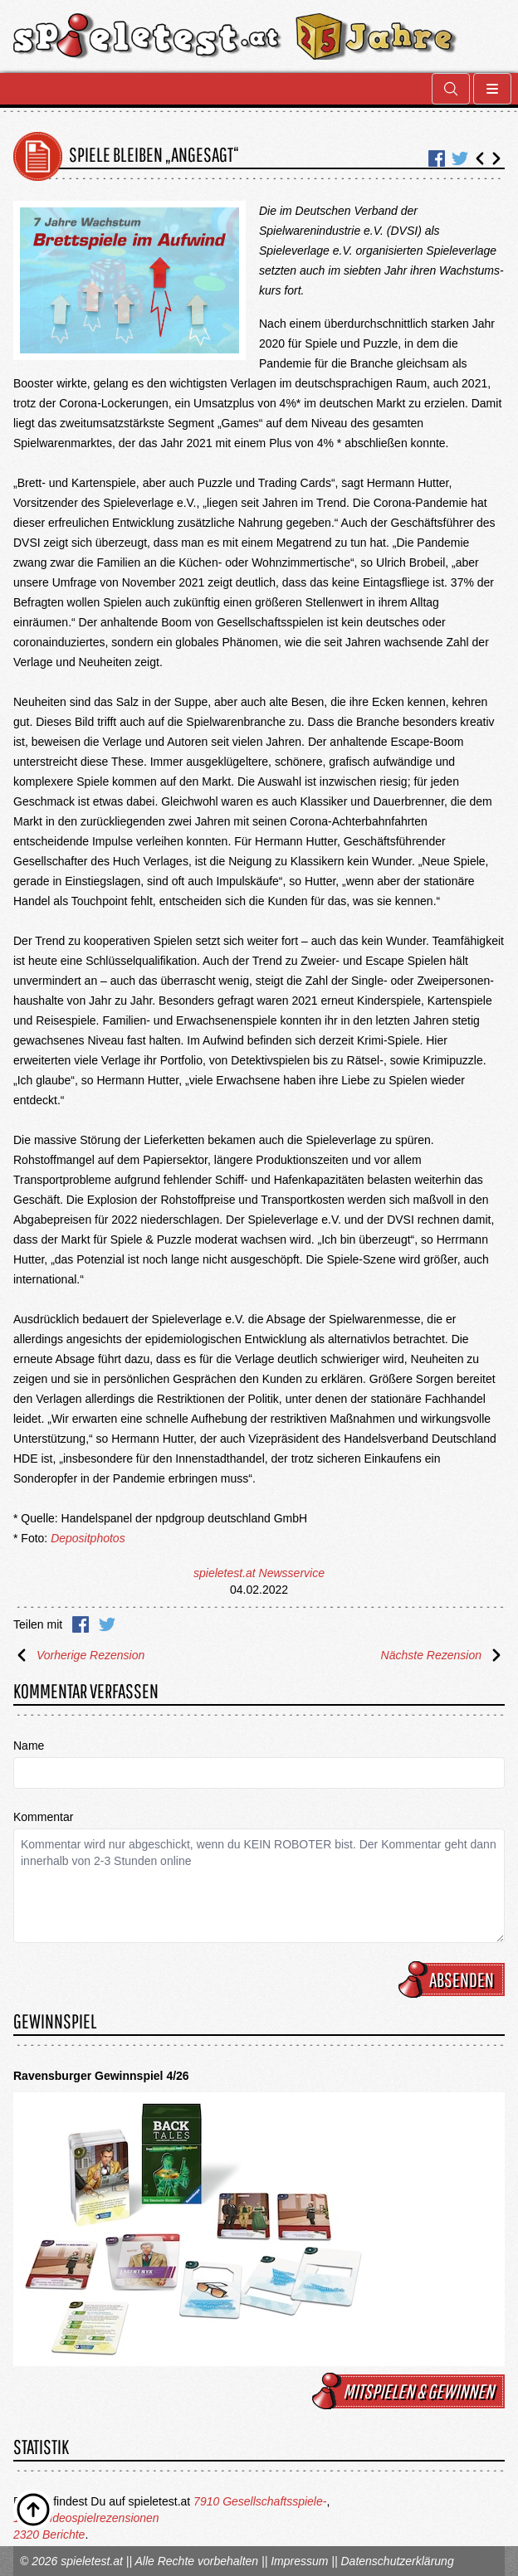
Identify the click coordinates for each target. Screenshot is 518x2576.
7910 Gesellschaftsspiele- (259, 2501)
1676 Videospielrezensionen (86, 2518)
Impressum (299, 2561)
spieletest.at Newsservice (259, 1573)
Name (28, 1745)
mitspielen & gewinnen (411, 2391)
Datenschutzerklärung (396, 2561)
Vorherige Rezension (78, 1655)
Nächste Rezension (443, 1655)
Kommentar (43, 1817)
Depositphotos (88, 1538)
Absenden (454, 1979)
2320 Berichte (49, 2534)
